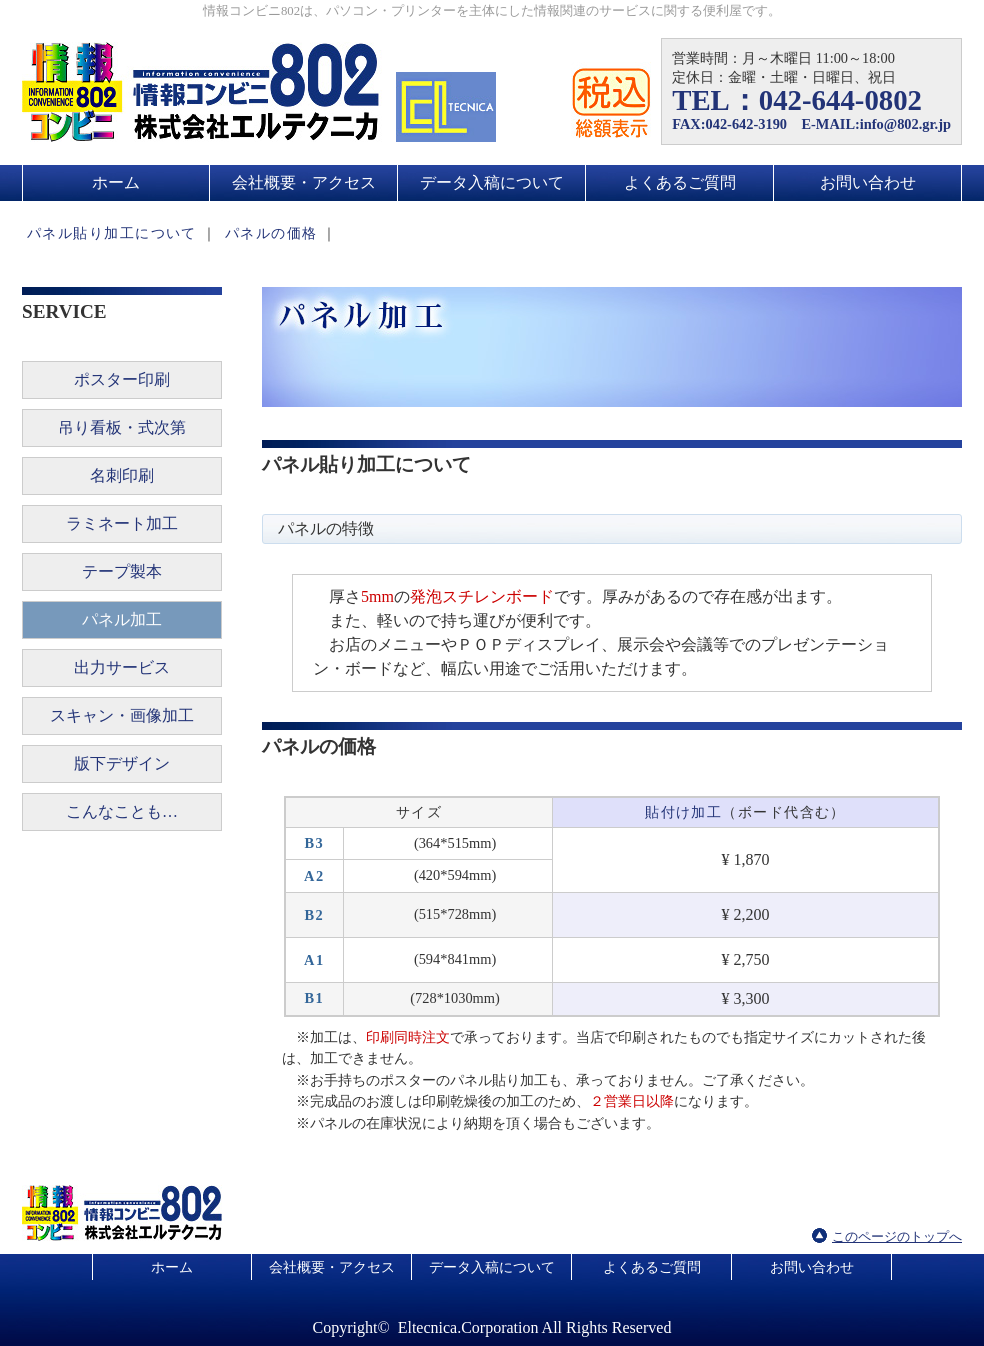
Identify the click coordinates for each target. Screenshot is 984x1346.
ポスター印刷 (122, 379)
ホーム (116, 182)
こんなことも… (122, 811)
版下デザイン (122, 763)
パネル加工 (122, 619)
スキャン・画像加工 (122, 715)
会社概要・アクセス (304, 182)
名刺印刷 (122, 475)
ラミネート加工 (122, 523)
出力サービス (122, 667)
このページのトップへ (897, 1237)
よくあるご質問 (680, 182)
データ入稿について (492, 182)
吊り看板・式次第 (122, 427)
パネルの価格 (271, 233)
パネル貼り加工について (112, 233)
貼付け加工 (683, 812)
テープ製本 (122, 571)
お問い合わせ (868, 182)
